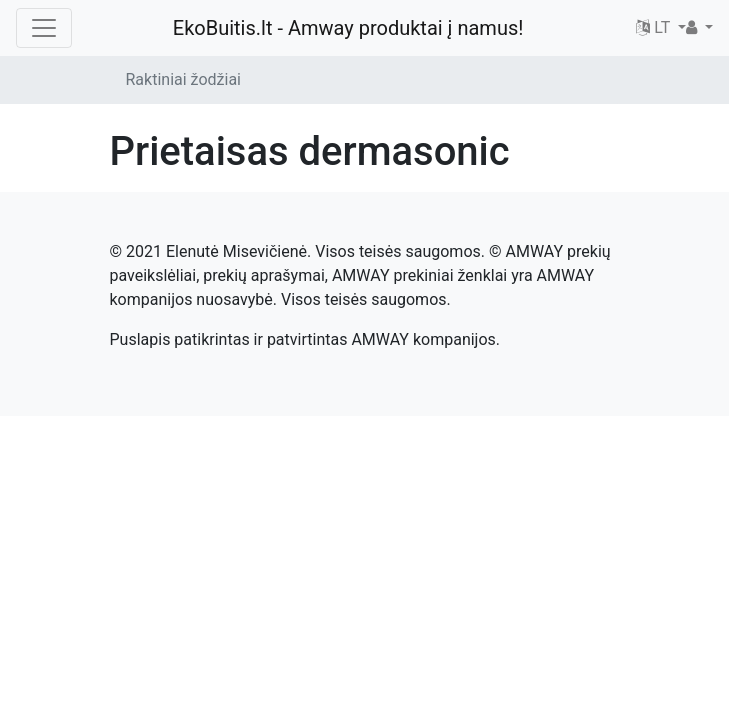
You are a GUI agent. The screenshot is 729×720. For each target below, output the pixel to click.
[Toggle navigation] (44, 28)
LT (655, 27)
